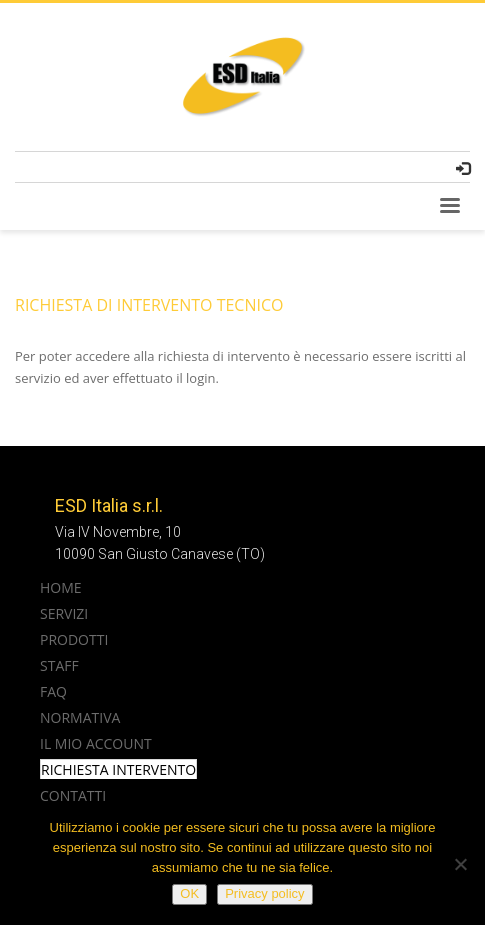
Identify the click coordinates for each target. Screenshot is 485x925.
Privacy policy (264, 893)
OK (189, 893)
